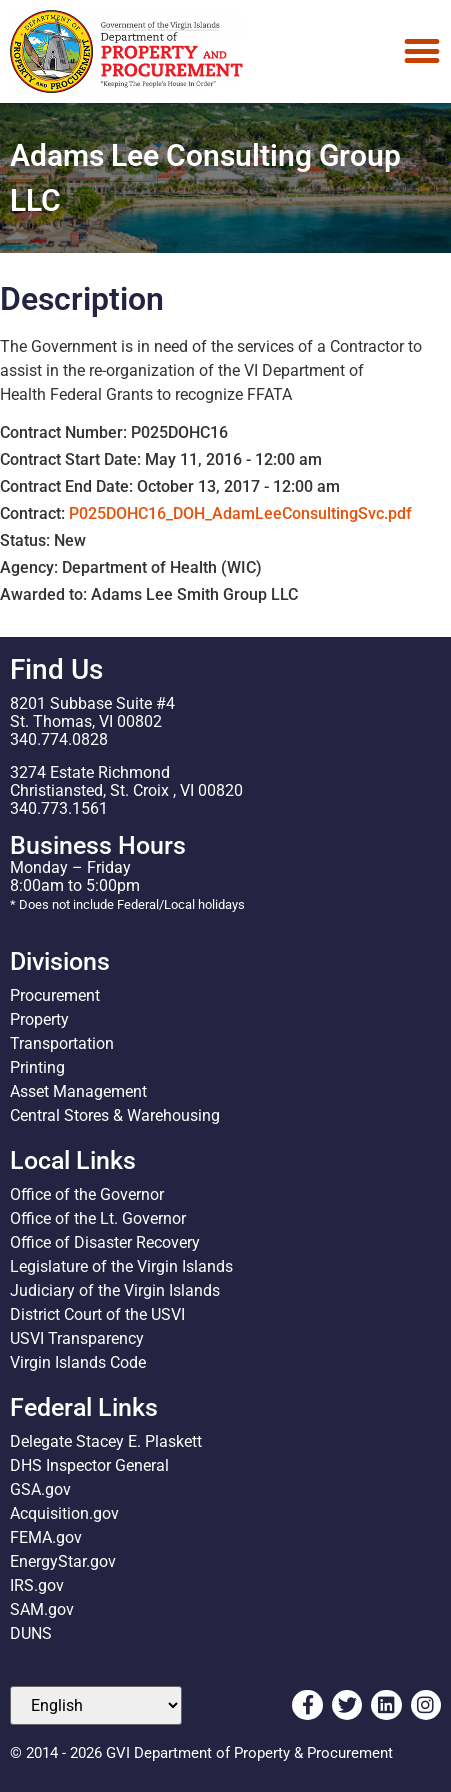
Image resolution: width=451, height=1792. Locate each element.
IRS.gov (37, 1585)
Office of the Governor (87, 1194)
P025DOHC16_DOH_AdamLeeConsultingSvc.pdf (240, 513)
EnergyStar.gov (63, 1561)
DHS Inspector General (89, 1465)
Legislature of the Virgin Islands (121, 1266)
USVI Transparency (77, 1338)
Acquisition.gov (64, 1513)
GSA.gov (40, 1489)
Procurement (55, 995)
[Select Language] (96, 1705)
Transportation (62, 1043)
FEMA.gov (46, 1537)
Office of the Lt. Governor (98, 1218)
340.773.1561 (59, 808)
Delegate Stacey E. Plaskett (106, 1441)
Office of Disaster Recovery (105, 1242)
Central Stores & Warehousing (115, 1115)
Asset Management (78, 1091)
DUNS (31, 1633)
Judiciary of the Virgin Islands (115, 1290)
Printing (37, 1067)
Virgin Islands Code (78, 1362)
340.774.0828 (59, 739)
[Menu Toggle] (422, 51)
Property (39, 1019)
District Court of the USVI (97, 1314)
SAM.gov (42, 1609)
